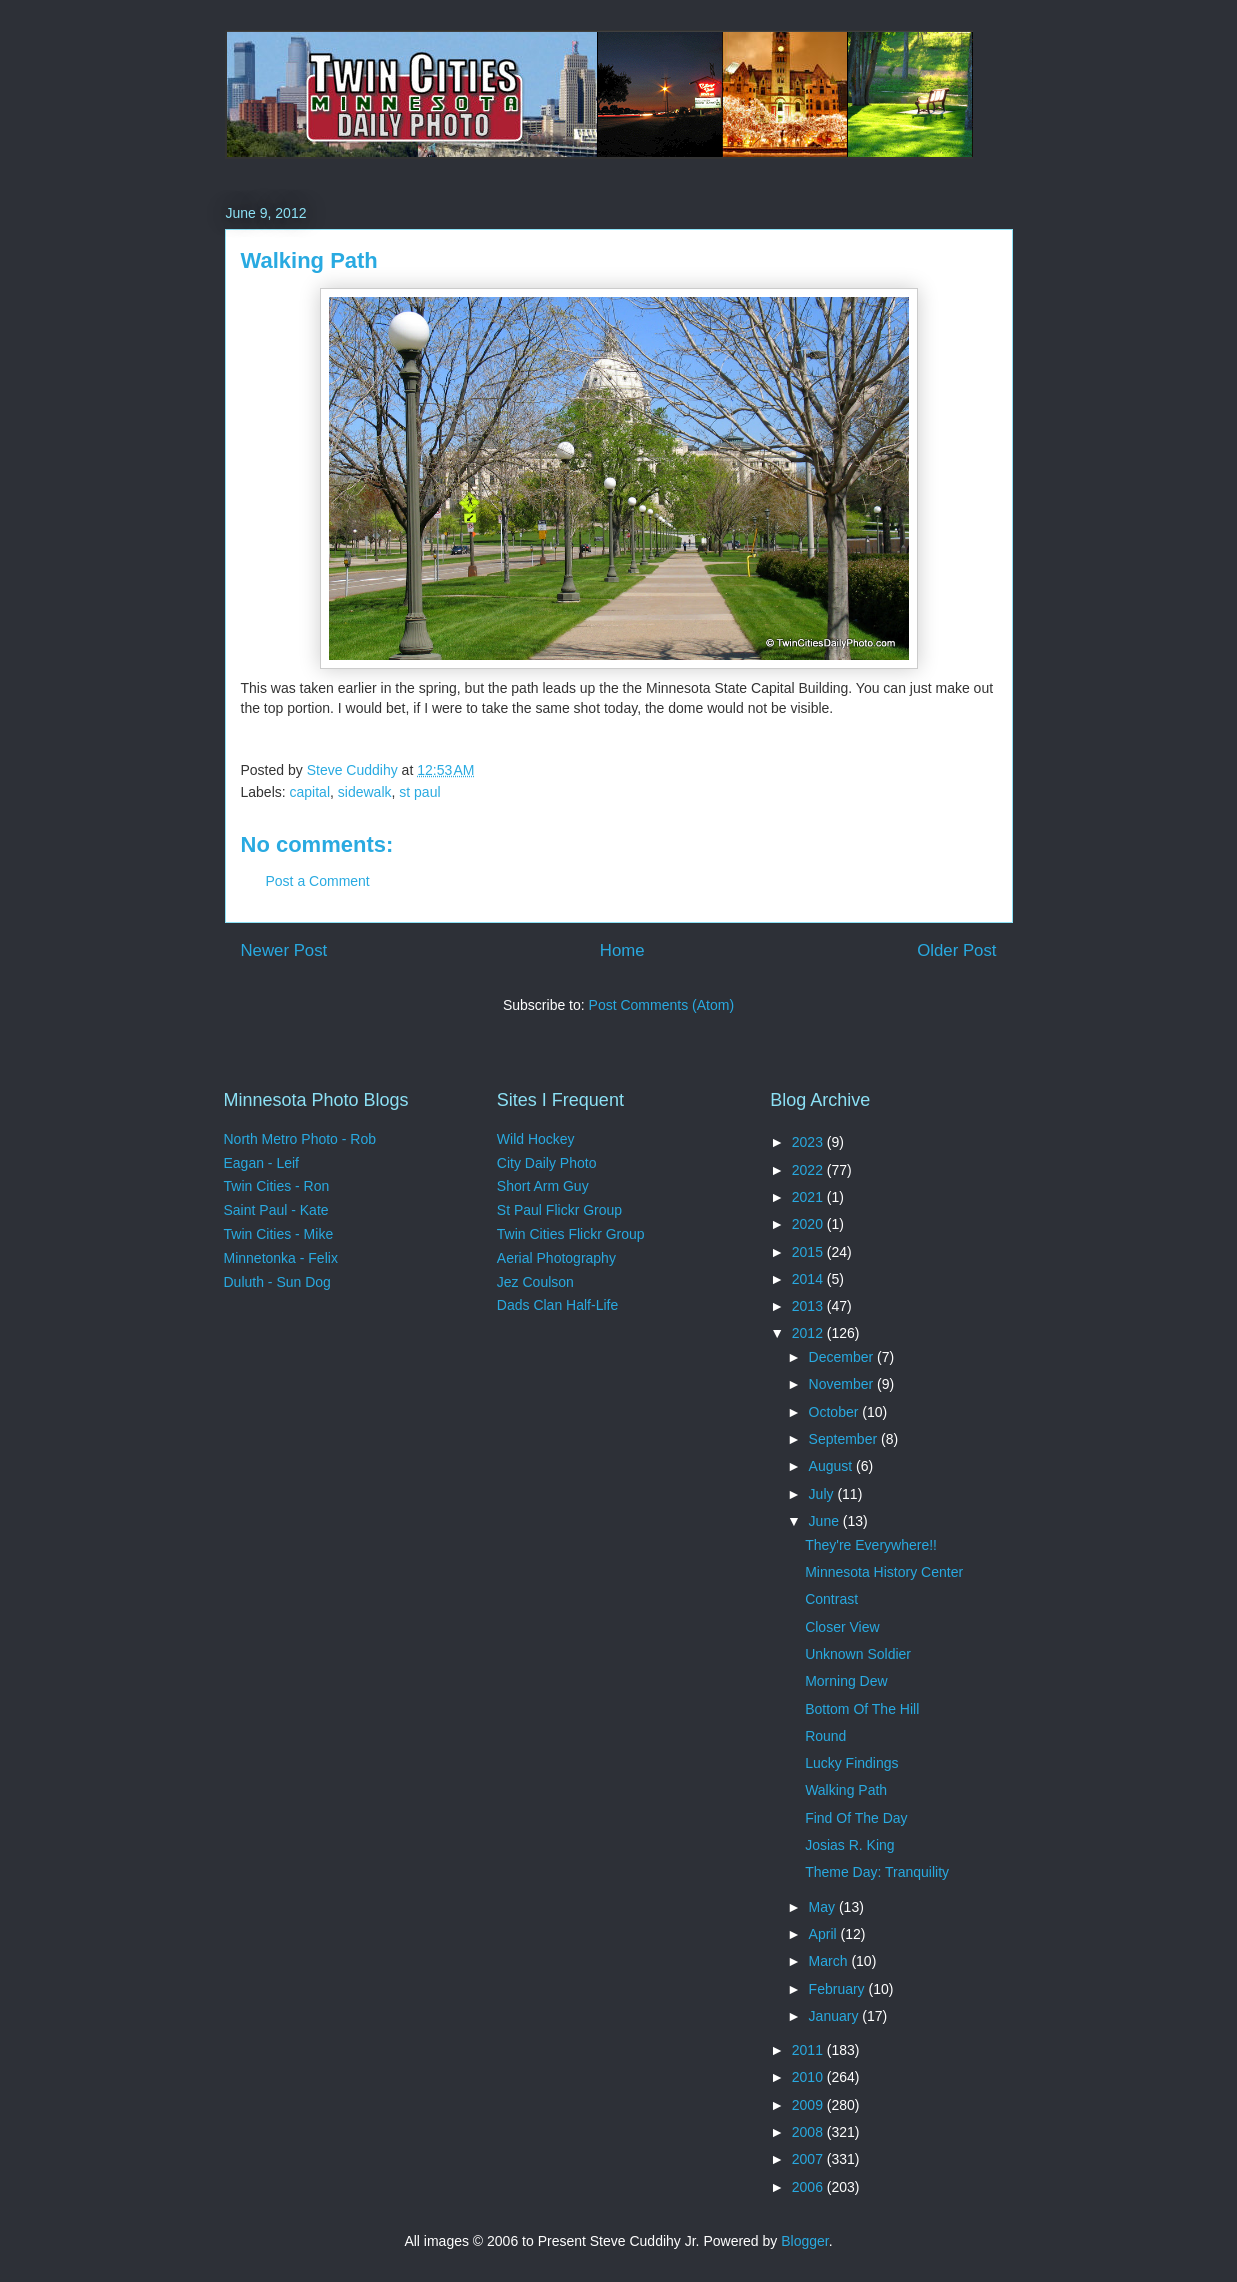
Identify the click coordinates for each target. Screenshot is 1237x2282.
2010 (809, 2077)
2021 (809, 1197)
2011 (809, 2050)
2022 (809, 1170)
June (826, 1521)
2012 (809, 1333)
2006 (809, 2187)
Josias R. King (849, 1845)
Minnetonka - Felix (281, 1258)
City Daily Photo (547, 1163)
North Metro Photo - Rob (300, 1139)
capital (310, 792)
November (843, 1384)
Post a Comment (318, 881)
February (839, 1989)
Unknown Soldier (858, 1654)
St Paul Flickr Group (559, 1210)
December (843, 1357)
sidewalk (365, 792)
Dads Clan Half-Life (557, 1305)
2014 (809, 1279)
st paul (419, 792)
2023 (809, 1142)
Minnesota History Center (884, 1572)
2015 (809, 1252)
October (836, 1412)
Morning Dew (846, 1681)
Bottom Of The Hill (862, 1709)
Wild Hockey (536, 1139)
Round (825, 1736)
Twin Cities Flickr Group (571, 1234)
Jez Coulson (535, 1282)
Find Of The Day (856, 1818)
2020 (809, 1224)
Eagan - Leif (262, 1163)
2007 (809, 2159)
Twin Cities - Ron (277, 1186)
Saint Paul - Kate (276, 1210)
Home (622, 950)
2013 (809, 1306)
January (836, 2016)
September (845, 1439)
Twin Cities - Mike (279, 1234)
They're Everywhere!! (871, 1545)
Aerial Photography (556, 1258)
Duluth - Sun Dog (277, 1282)
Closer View (842, 1627)
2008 (809, 2132)
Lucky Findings (851, 1763)
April (825, 1934)
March (830, 1961)
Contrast (831, 1599)
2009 (809, 2105)
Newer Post (284, 950)
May (824, 1907)
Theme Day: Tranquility (877, 1872)
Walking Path (846, 1790)
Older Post (956, 950)
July (823, 1494)
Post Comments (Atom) (661, 1005)
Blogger (804, 2241)
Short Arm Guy (543, 1186)
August (832, 1466)
